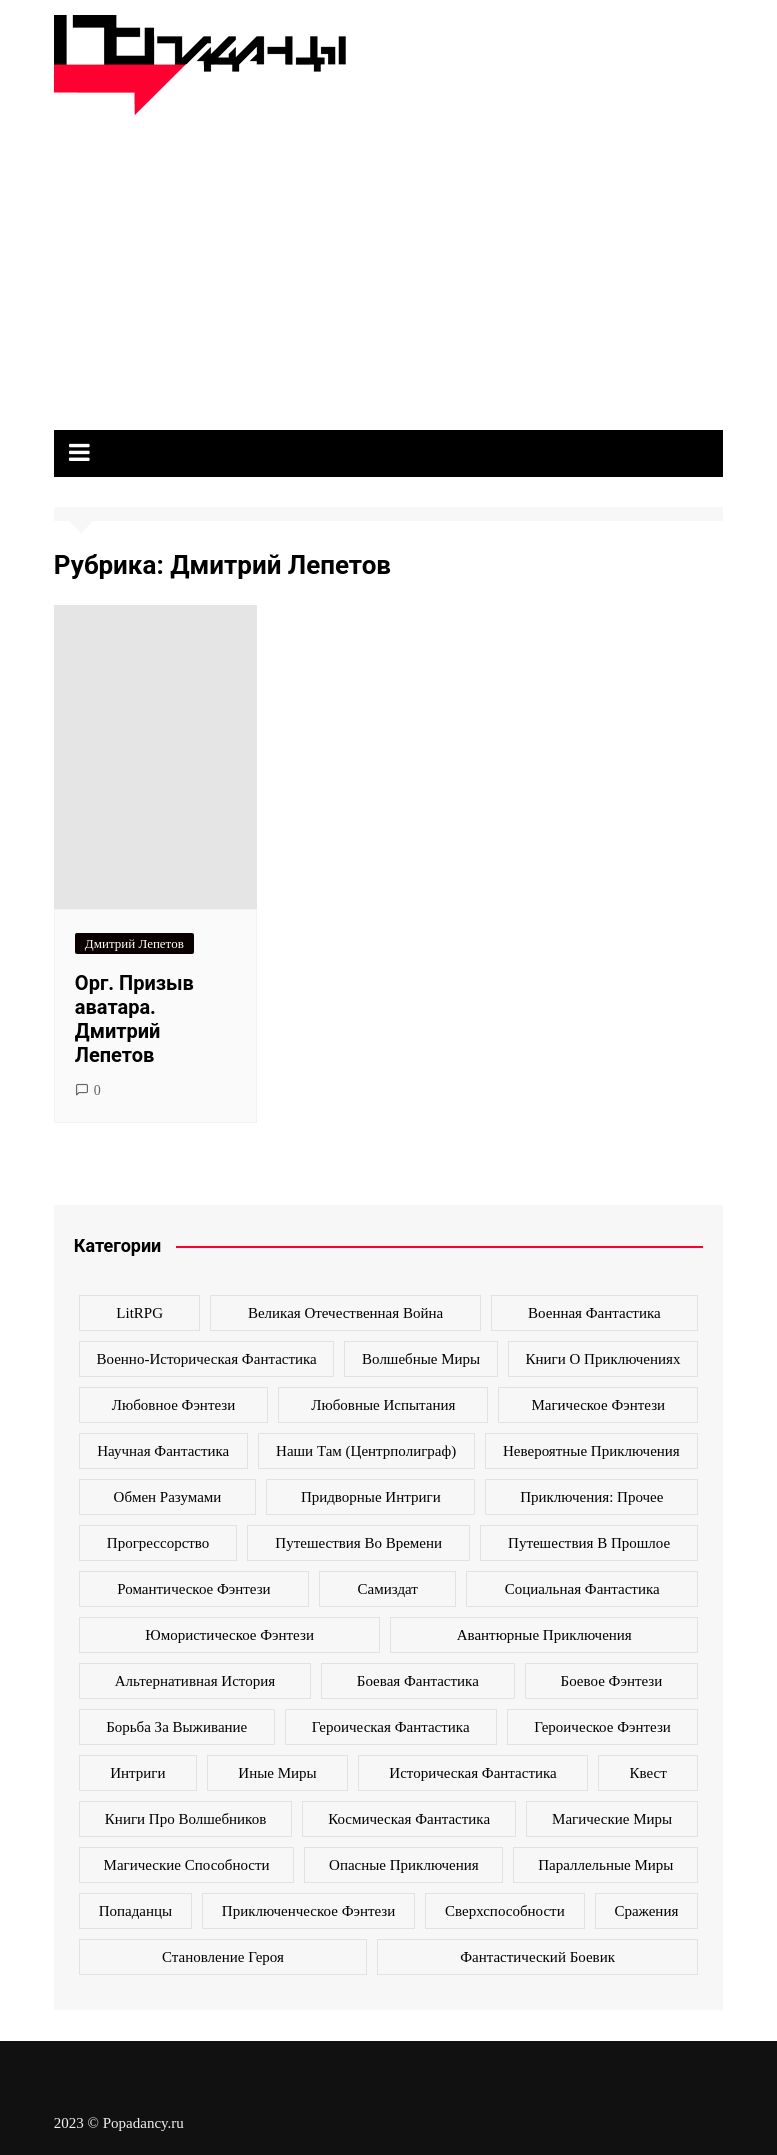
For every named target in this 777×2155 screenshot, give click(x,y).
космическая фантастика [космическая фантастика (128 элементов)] (409, 1819)
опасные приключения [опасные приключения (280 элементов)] (404, 1865)
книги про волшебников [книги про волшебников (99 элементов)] (185, 1819)
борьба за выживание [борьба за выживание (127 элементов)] (176, 1727)
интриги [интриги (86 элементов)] (137, 1773)
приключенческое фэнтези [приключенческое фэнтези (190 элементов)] (309, 1911)
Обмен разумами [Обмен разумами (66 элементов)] (168, 1497)
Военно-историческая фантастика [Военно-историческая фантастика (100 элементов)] (207, 1359)
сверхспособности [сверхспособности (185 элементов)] (505, 1911)
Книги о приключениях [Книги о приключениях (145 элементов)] (602, 1359)
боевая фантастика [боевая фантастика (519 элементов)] (418, 1681)
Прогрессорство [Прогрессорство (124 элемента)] (158, 1543)
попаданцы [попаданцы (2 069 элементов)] (135, 1911)
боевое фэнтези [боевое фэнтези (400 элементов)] (612, 1681)
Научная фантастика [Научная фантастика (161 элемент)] (163, 1451)
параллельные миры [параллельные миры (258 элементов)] (605, 1865)
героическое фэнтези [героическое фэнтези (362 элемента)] (602, 1727)
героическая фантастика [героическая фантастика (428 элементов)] (391, 1727)
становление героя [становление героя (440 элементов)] (223, 1957)
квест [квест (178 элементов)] (648, 1773)
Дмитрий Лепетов (134, 943)
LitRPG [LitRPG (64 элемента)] (139, 1313)
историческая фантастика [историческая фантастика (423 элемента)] (472, 1773)
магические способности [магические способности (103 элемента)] (187, 1865)
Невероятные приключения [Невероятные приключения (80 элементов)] (591, 1451)
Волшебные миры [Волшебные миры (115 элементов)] (421, 1359)
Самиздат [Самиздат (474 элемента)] (388, 1589)
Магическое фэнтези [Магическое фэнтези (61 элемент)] (598, 1405)
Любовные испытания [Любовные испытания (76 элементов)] (383, 1405)
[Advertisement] (388, 265)
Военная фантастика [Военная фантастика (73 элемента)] (594, 1313)
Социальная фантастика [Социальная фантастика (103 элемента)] (582, 1589)
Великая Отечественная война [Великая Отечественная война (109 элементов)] (345, 1313)
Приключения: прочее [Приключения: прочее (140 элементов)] (591, 1497)
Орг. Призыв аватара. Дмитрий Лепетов (134, 1019)
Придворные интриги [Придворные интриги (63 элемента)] (371, 1497)
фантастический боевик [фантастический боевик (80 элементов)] (537, 1957)
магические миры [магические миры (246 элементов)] (612, 1819)
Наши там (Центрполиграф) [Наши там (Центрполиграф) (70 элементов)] (366, 1451)
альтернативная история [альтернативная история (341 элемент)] (195, 1681)
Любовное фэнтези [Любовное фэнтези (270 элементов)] (173, 1405)
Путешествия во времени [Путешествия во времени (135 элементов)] (358, 1543)
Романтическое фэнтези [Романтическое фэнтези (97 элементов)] (193, 1589)
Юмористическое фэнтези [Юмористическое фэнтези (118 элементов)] (229, 1635)
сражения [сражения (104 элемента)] (646, 1911)
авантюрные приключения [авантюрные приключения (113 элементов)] (544, 1635)
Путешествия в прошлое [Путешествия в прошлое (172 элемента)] (589, 1543)
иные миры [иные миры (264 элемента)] (277, 1773)
